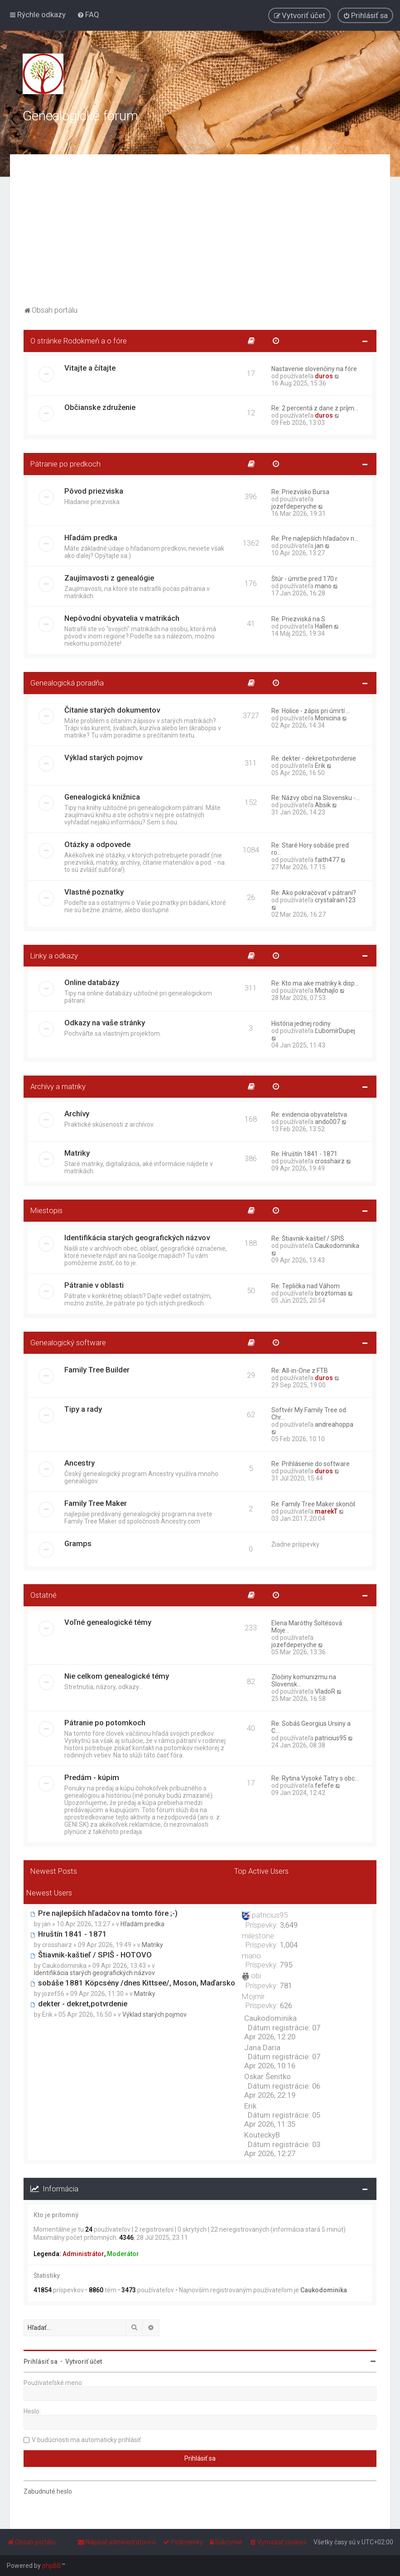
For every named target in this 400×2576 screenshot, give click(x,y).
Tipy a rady (83, 1409)
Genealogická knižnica (102, 796)
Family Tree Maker (95, 1503)
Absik (323, 805)
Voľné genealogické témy (107, 1622)
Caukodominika (337, 1245)
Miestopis (46, 1210)
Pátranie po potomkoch (104, 1722)
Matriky (77, 1152)
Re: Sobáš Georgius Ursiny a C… (311, 1727)
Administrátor (83, 2253)
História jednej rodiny (301, 1023)
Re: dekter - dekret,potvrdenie (313, 758)
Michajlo (326, 990)
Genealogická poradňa (67, 682)
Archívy (76, 1113)
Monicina (328, 718)
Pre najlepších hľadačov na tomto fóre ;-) (104, 1913)
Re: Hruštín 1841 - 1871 (304, 1153)
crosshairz (330, 1161)
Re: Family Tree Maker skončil (313, 1504)
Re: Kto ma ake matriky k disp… (315, 983)
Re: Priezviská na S (298, 619)
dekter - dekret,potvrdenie (78, 2003)
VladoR (325, 1691)
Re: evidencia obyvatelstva (309, 1114)
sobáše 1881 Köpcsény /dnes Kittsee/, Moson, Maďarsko (132, 1982)
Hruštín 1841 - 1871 (68, 1933)
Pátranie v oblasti (94, 1285)
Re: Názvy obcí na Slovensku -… (315, 797)
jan (319, 545)
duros (324, 376)
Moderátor (123, 2253)
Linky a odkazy (54, 955)
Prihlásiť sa (41, 2361)
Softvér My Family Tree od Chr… (308, 1413)
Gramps (78, 1543)
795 (286, 1964)
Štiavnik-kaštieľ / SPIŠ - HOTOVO (91, 1954)
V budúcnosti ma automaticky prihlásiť (86, 2439)
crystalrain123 (335, 900)
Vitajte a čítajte (90, 367)
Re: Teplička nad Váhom (305, 1286)
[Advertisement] (200, 235)
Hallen (324, 626)
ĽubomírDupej (335, 1030)
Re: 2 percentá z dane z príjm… (314, 408)
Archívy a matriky (58, 1086)
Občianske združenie (99, 407)
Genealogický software (68, 1342)
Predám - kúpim (91, 1777)
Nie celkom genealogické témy (116, 1676)
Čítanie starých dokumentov (112, 709)
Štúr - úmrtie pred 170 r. (304, 578)
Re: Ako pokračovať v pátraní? (313, 892)
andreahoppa (334, 1424)
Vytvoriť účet (83, 2361)
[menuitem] (88, 14)
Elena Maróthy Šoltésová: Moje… (307, 1626)
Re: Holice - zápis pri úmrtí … (310, 710)
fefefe (324, 1785)
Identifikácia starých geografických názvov (137, 1237)
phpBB (51, 2565)
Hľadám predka (90, 537)
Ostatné (43, 1595)
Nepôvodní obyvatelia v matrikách (121, 618)
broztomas (331, 1293)
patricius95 (331, 1738)
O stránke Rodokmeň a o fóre (78, 340)
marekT (326, 1511)
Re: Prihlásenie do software (310, 1463)
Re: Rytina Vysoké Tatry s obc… (315, 1778)
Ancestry (79, 1462)
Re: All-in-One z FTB (299, 1370)
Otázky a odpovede (97, 844)
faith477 (327, 859)
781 (286, 1985)
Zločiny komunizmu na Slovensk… (303, 1680)
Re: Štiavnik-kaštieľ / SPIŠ (307, 1238)
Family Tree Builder (97, 1369)
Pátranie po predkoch (65, 463)
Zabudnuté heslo (48, 2491)
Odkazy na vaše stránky (104, 1022)
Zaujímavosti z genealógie (109, 577)
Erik (320, 765)
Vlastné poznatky (94, 891)
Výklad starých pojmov (103, 757)
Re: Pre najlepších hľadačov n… (314, 538)
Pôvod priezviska (93, 490)
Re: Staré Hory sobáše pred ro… (310, 849)
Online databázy (91, 982)
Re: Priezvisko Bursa (300, 491)
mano (323, 586)
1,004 (289, 1944)
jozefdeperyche (294, 506)
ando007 (327, 1121)
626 (286, 2005)
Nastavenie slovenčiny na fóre (314, 368)
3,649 (289, 1924)
